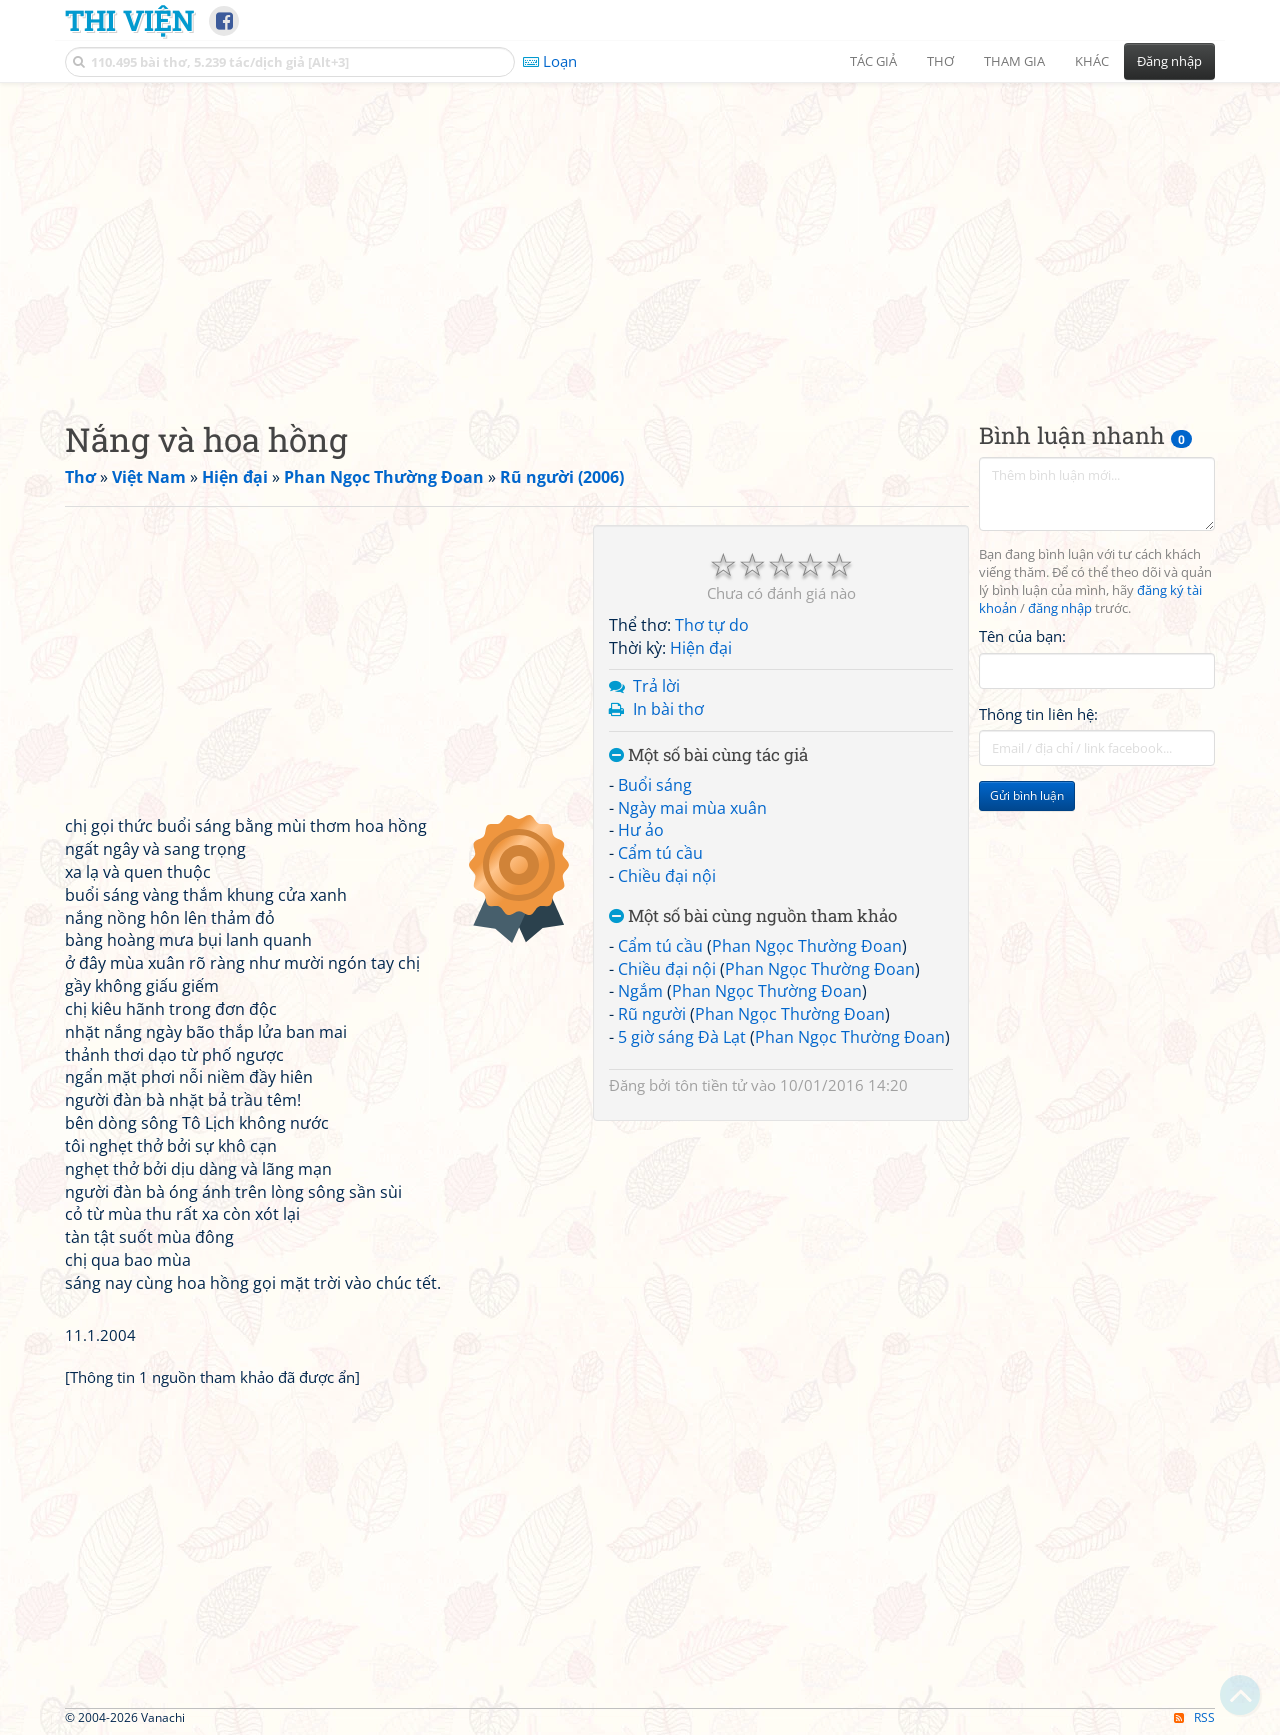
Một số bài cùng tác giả (708, 755)
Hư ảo (641, 830)
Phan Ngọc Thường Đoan (807, 946)
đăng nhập (1060, 608)
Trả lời (656, 686)
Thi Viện (129, 20)
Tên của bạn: (1022, 636)
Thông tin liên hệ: (1038, 714)
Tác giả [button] (873, 61)
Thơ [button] (940, 61)
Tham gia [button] (1014, 61)
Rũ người (652, 1014)
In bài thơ (668, 709)
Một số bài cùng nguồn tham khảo (753, 916)
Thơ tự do (712, 625)
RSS (1194, 1717)
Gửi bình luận (1027, 795)
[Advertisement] (640, 235)
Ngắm (640, 991)
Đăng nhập (1169, 61)
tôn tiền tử (711, 1085)
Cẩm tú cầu (660, 853)
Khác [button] (1092, 61)
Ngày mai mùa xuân (692, 808)
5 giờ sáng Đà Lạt (682, 1037)
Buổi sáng (655, 785)
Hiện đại (701, 648)
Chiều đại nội (667, 876)
